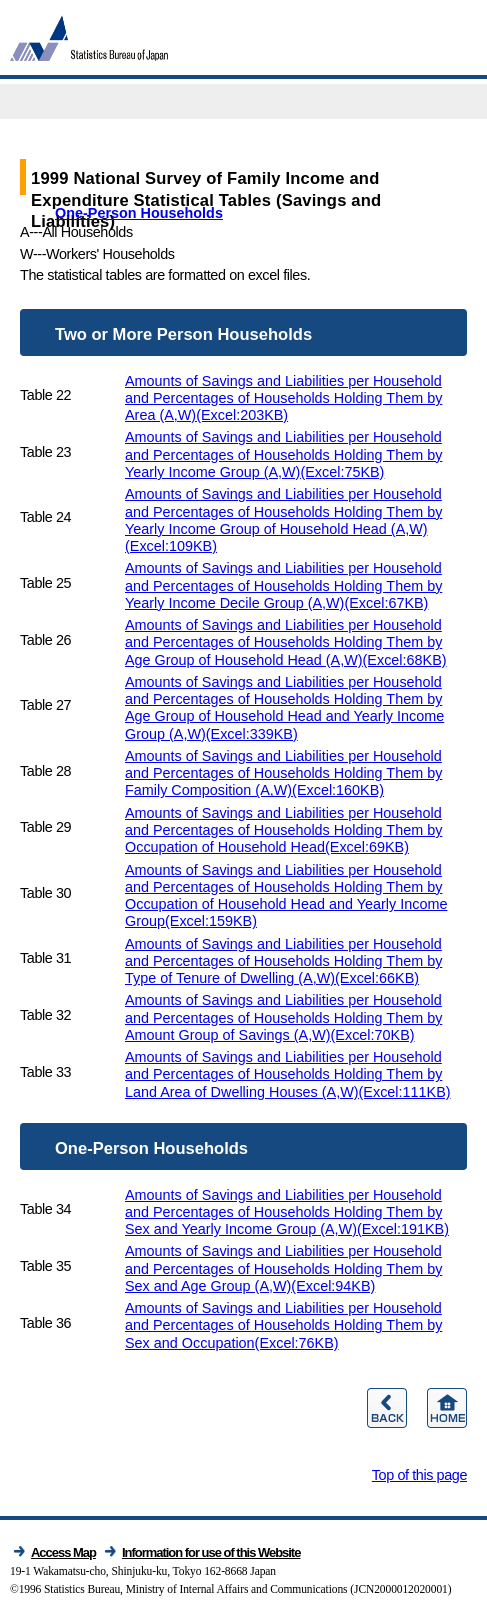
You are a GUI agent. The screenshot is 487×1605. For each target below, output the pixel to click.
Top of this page (419, 1475)
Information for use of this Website (211, 1552)
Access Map (63, 1552)
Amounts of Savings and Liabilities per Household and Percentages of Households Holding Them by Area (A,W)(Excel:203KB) (283, 398)
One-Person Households (139, 213)
